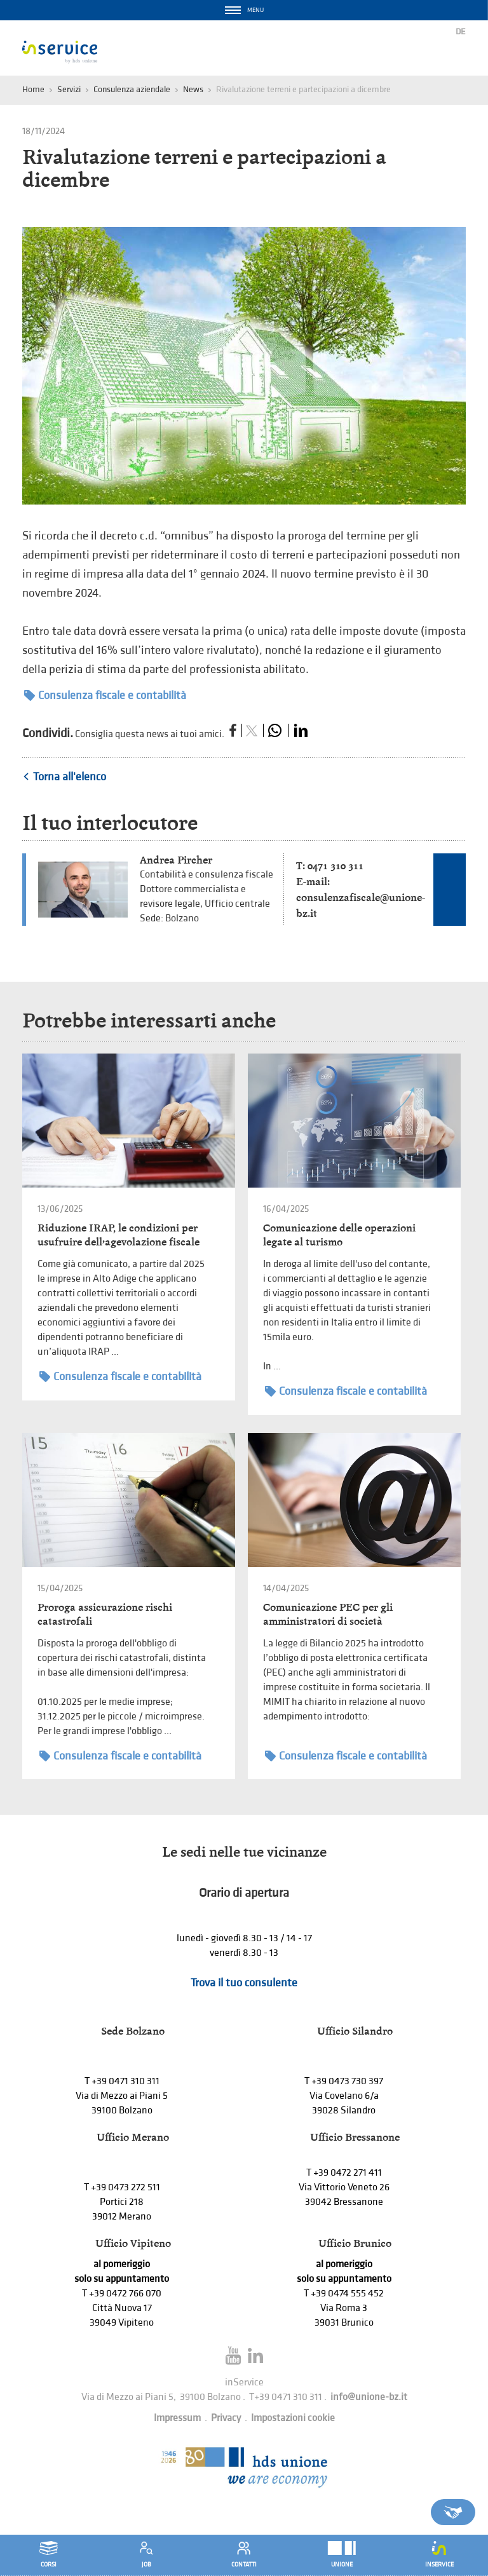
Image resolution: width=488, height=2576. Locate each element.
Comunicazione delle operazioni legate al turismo (339, 1235)
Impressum (177, 2418)
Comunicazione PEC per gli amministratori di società (328, 1614)
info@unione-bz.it (368, 2397)
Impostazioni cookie (293, 2418)
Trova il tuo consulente (244, 1983)
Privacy (226, 2418)
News (193, 89)
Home (33, 89)
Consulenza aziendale (131, 89)
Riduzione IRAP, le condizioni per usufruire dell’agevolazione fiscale (118, 1235)
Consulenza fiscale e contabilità (105, 695)
